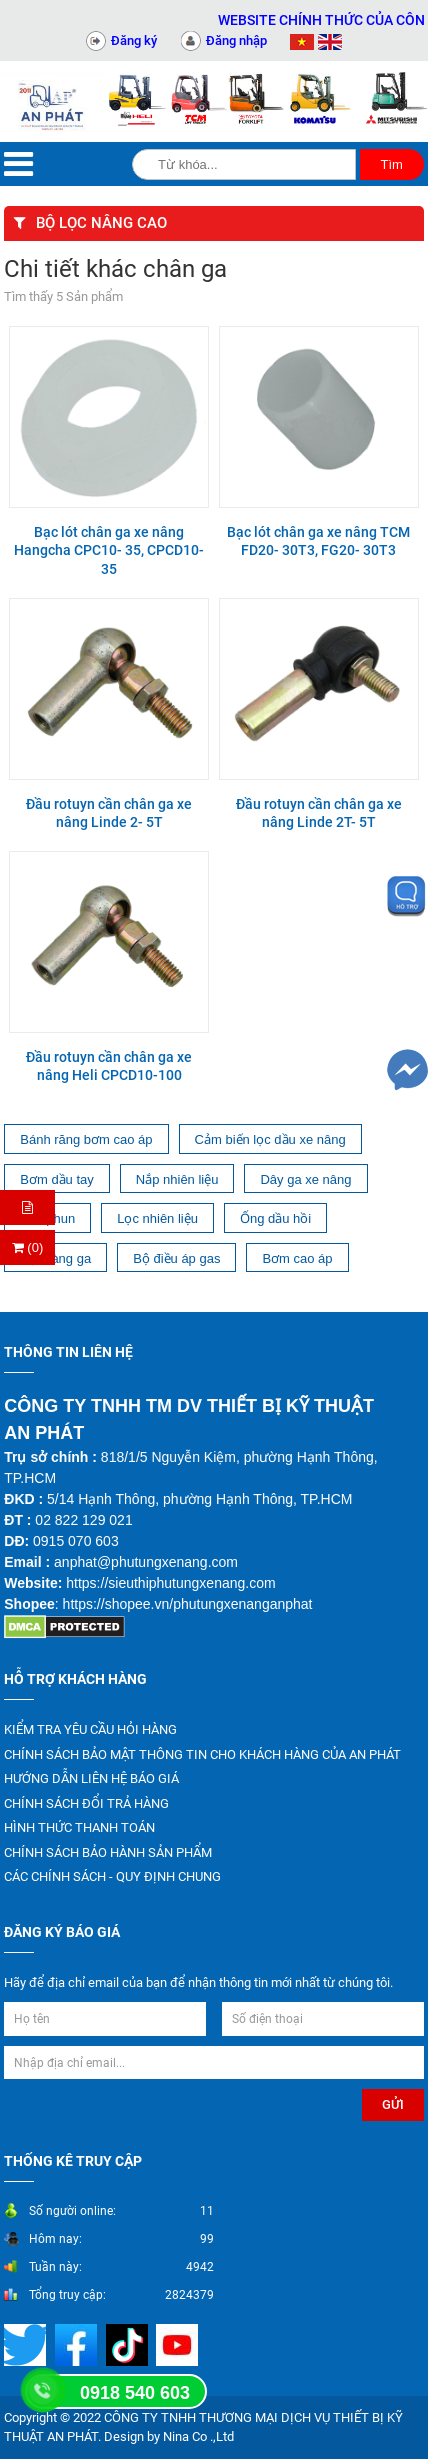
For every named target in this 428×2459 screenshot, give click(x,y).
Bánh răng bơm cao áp (86, 1139)
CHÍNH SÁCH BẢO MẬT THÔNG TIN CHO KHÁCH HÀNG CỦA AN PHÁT (202, 1754)
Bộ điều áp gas (176, 1258)
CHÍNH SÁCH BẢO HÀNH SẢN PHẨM (108, 1852)
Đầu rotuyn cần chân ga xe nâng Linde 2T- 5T (319, 813)
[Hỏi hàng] (27, 1207)
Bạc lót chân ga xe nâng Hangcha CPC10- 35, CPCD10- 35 (109, 550)
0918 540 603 (135, 2393)
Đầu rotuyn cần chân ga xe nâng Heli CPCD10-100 (109, 1066)
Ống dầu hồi (275, 1218)
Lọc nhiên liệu (157, 1218)
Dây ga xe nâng (305, 1179)
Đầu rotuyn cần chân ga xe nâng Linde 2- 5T (109, 813)
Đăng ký (134, 40)
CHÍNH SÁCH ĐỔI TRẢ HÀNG (86, 1803)
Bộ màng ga (55, 1258)
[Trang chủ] (53, 101)
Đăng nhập (236, 40)
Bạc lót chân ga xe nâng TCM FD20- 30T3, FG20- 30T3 (318, 541)
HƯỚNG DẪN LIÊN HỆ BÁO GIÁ (91, 1778)
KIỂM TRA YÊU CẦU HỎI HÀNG (90, 1729)
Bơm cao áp (297, 1258)
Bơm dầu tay (57, 1179)
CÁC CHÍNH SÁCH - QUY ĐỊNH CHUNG (112, 1876)
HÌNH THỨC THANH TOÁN (79, 1827)
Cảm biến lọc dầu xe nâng (270, 1139)
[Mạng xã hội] (78, 2343)
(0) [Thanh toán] (28, 1247)
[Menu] (18, 164)
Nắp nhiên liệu (177, 1179)
